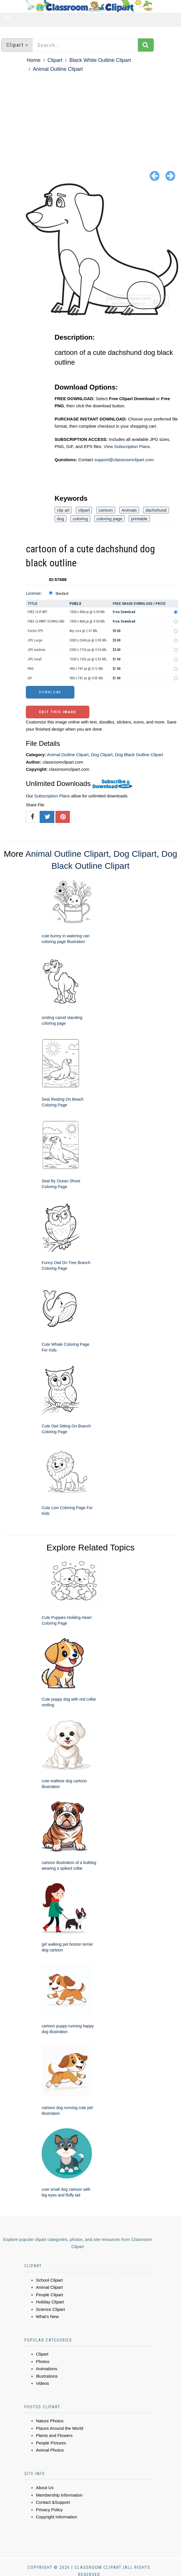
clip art (63, 510)
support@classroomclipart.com (123, 459)
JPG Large (35, 640)
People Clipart (49, 2294)
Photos (42, 2361)
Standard (61, 594)
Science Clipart (50, 2309)
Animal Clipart (49, 2287)
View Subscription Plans (127, 446)
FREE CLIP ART (38, 612)
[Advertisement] (90, 116)
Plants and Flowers (54, 2435)
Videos (42, 2383)
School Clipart (49, 2280)
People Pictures (51, 2442)
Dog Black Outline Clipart (139, 754)
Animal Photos (50, 2450)
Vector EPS (35, 631)
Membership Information (59, 2495)
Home (34, 60)
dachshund (155, 510)
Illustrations (47, 2376)
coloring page (109, 518)
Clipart (54, 60)
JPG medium (36, 650)
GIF (30, 678)
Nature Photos (49, 2420)
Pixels (75, 603)
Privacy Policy (49, 2509)
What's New (47, 2316)
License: (34, 593)
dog (60, 518)
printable (139, 518)
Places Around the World (59, 2428)
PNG (31, 669)
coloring (80, 518)
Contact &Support (53, 2502)
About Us (45, 2487)
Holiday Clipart (50, 2301)
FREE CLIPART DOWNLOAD (46, 621)
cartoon (106, 510)
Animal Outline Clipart (58, 69)
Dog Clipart (102, 754)
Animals (129, 510)
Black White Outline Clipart (100, 60)
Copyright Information (56, 2516)
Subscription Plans (52, 795)
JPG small (35, 659)
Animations (46, 2368)
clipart (84, 510)
